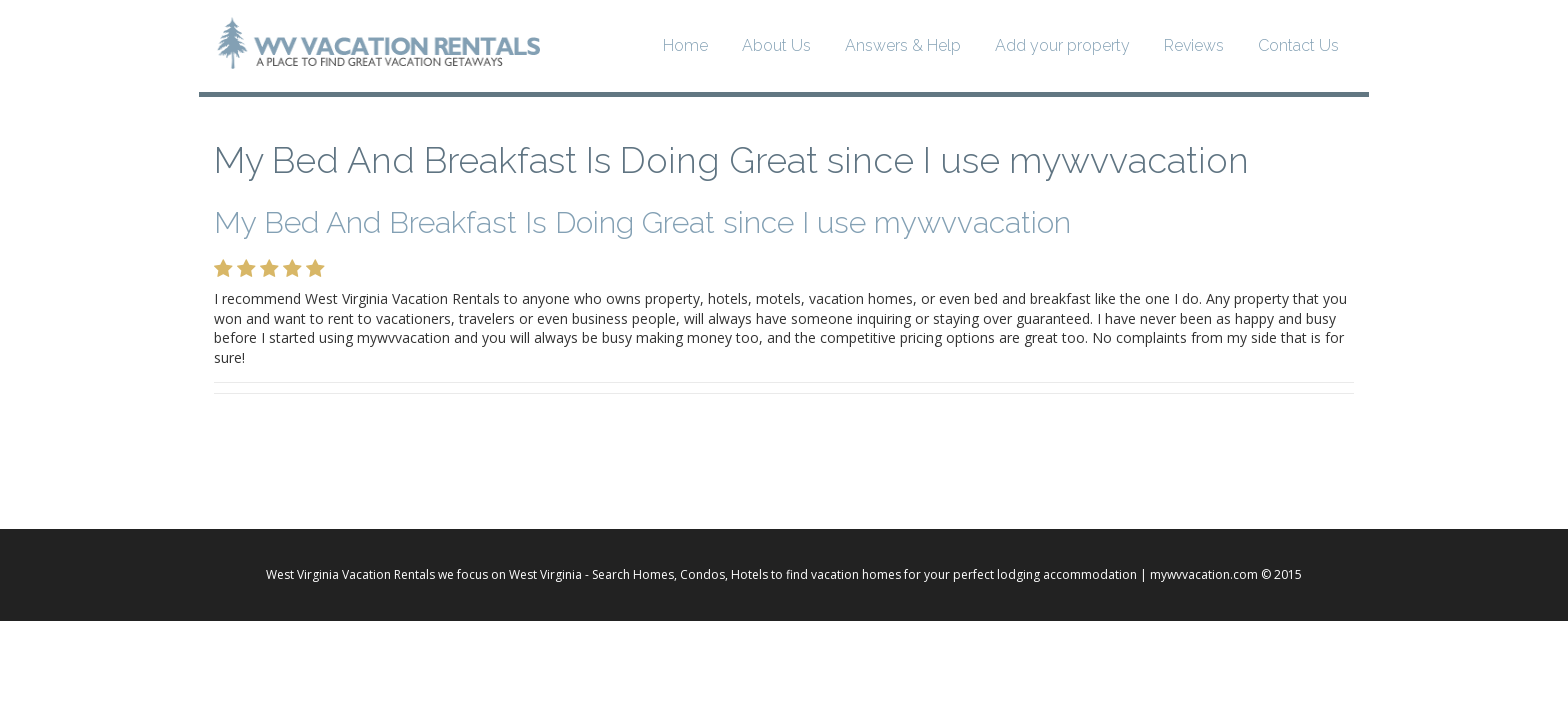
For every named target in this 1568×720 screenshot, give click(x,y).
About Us (776, 45)
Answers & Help (903, 45)
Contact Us (1298, 45)
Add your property (1062, 45)
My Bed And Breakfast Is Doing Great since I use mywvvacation (731, 160)
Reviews (1194, 45)
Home (685, 45)
